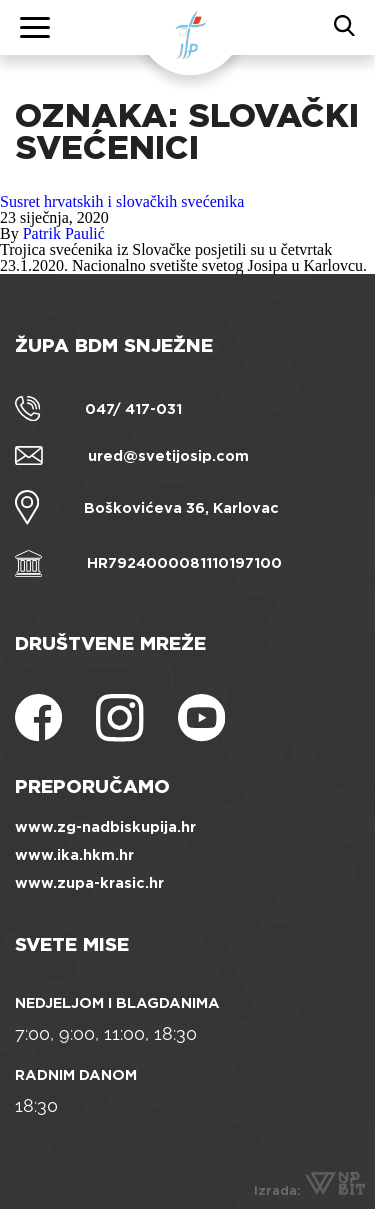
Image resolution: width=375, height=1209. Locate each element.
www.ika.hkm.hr (74, 855)
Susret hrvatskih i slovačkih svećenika (122, 201)
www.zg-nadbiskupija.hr (105, 827)
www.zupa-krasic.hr (89, 883)
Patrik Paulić (64, 233)
